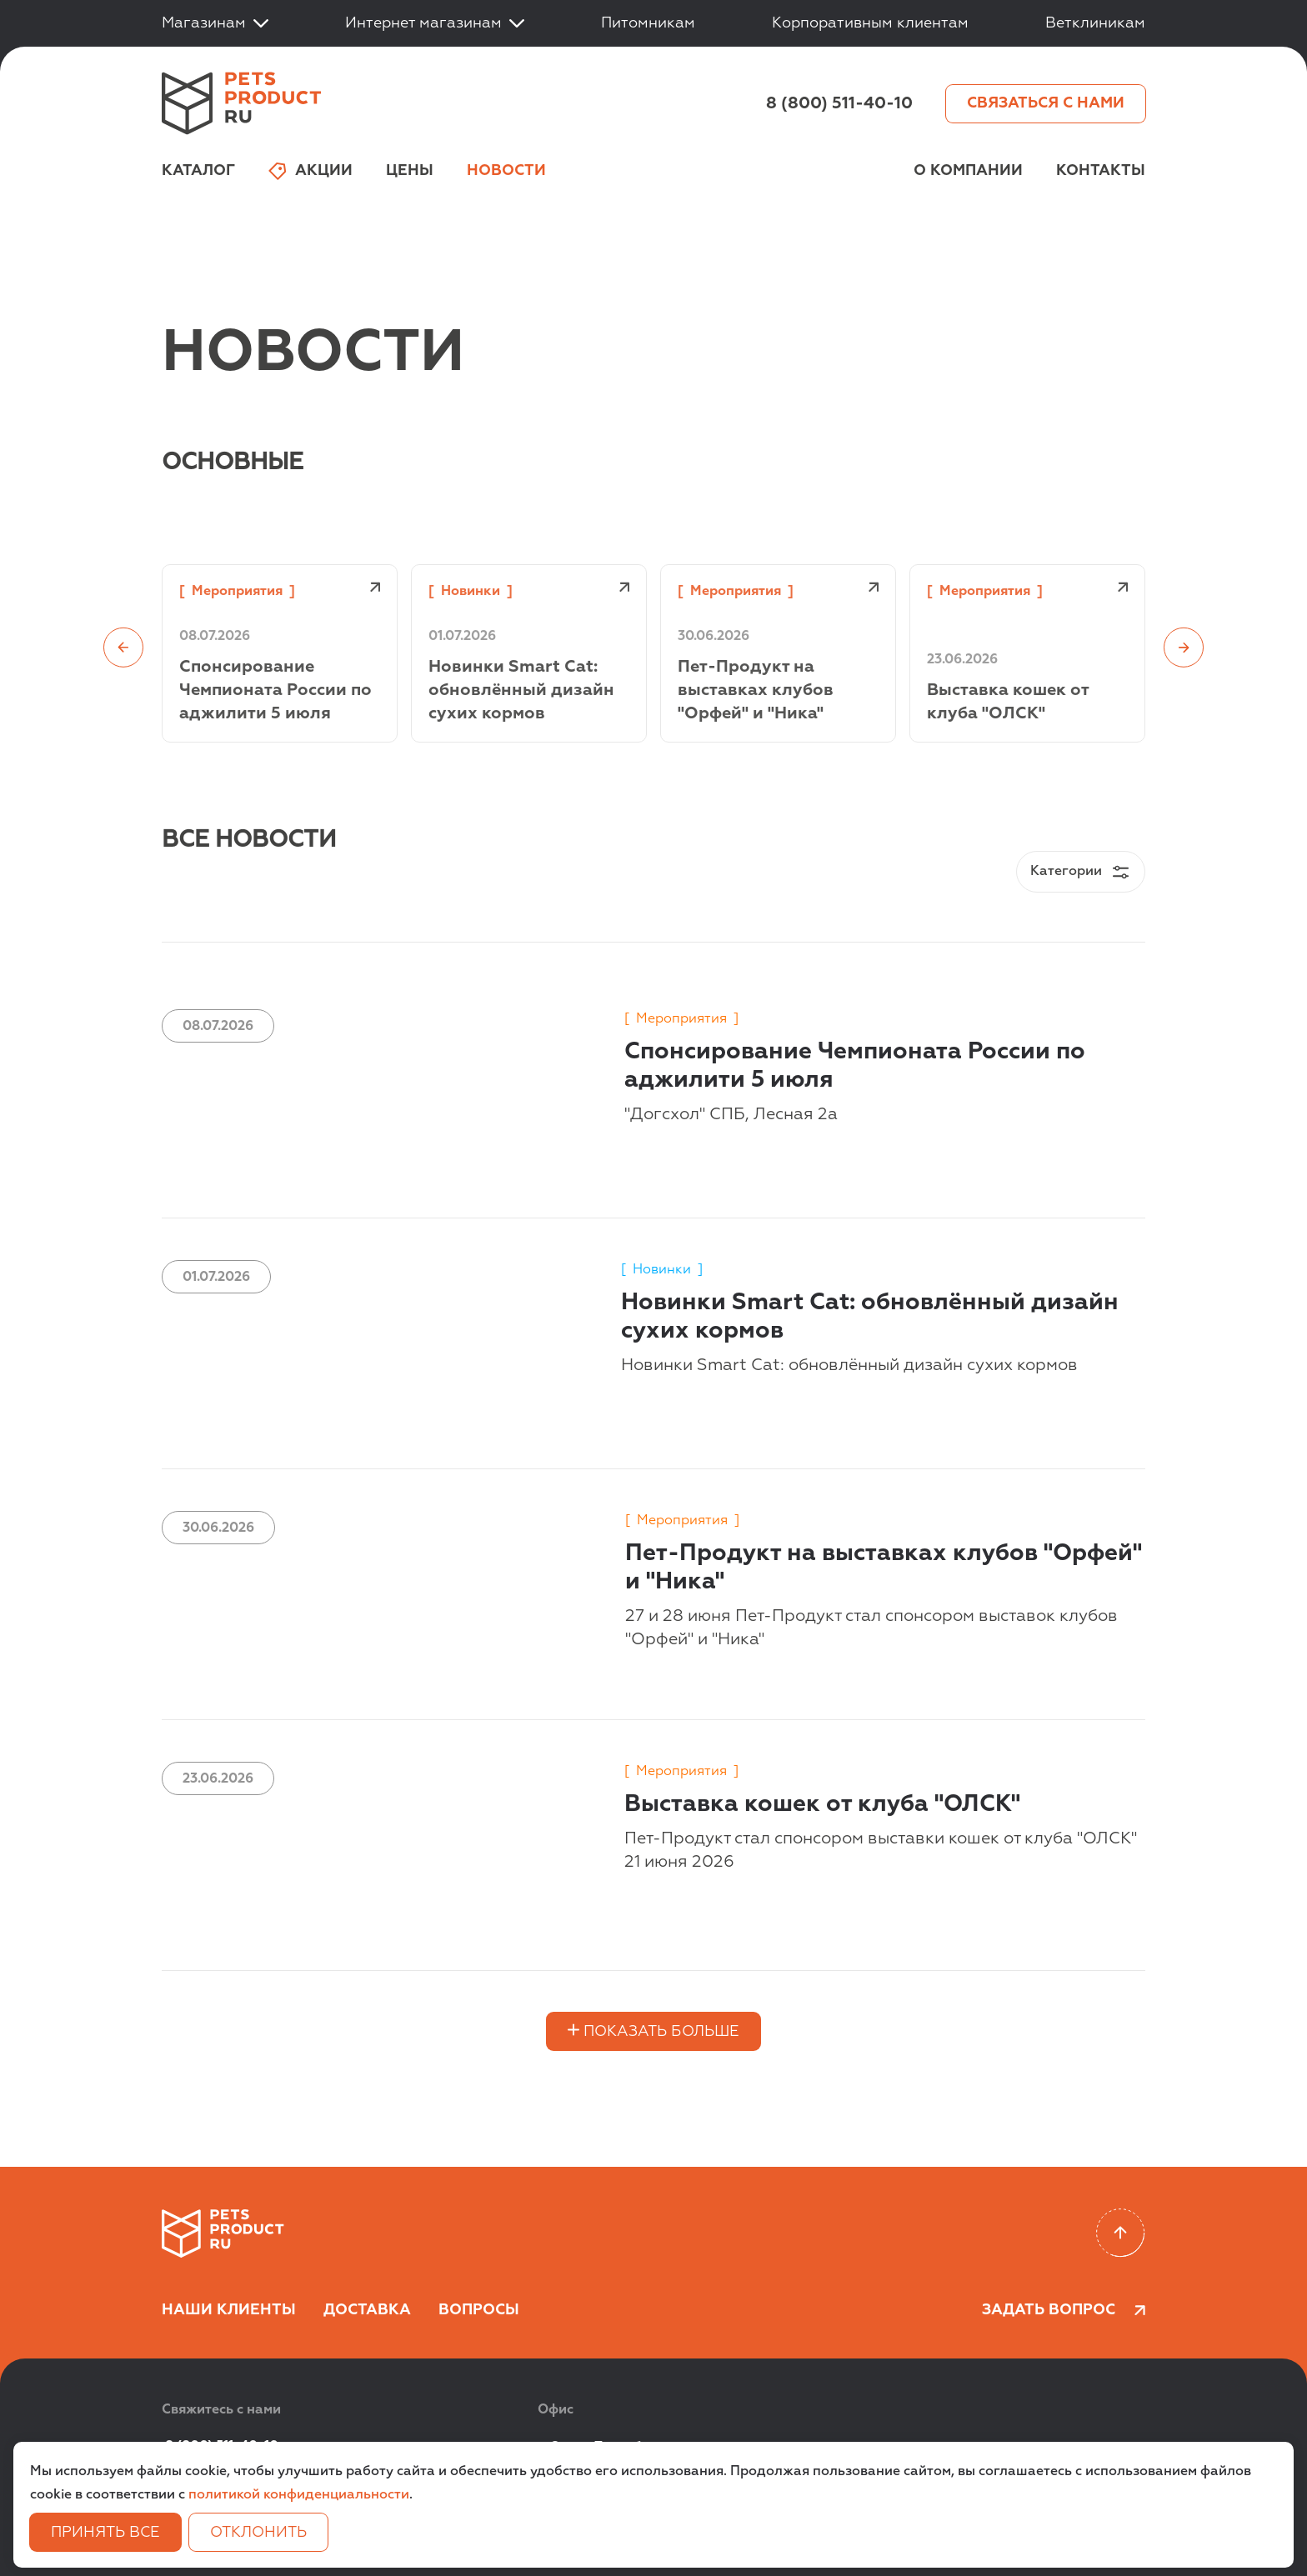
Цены (409, 170)
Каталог (198, 170)
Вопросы (478, 2310)
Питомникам (648, 23)
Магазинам (215, 23)
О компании (968, 170)
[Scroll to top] (1120, 2233)
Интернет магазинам (434, 23)
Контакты (1100, 170)
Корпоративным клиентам (870, 23)
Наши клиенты (229, 2310)
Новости (506, 170)
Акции (310, 171)
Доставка (367, 2310)
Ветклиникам (1095, 23)
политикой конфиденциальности (298, 2495)
